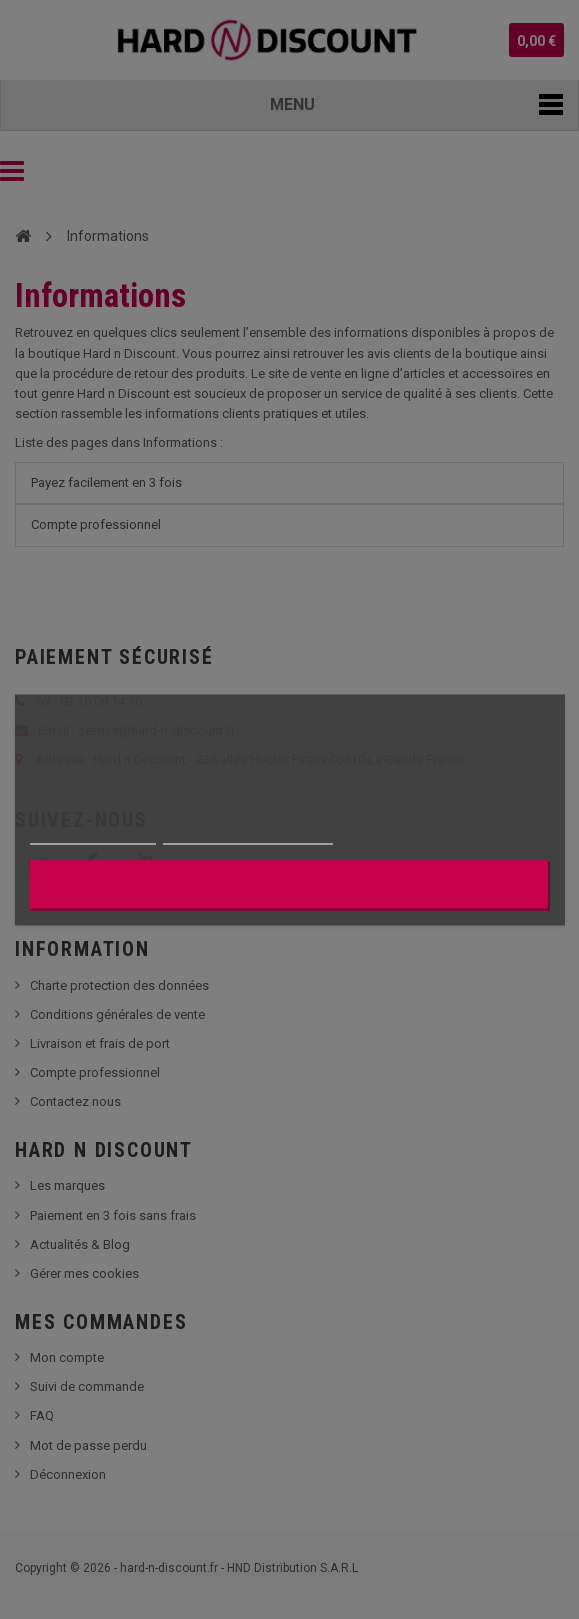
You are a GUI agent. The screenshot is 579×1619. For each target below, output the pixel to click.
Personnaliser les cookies (248, 834)
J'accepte (289, 884)
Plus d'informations (92, 834)
